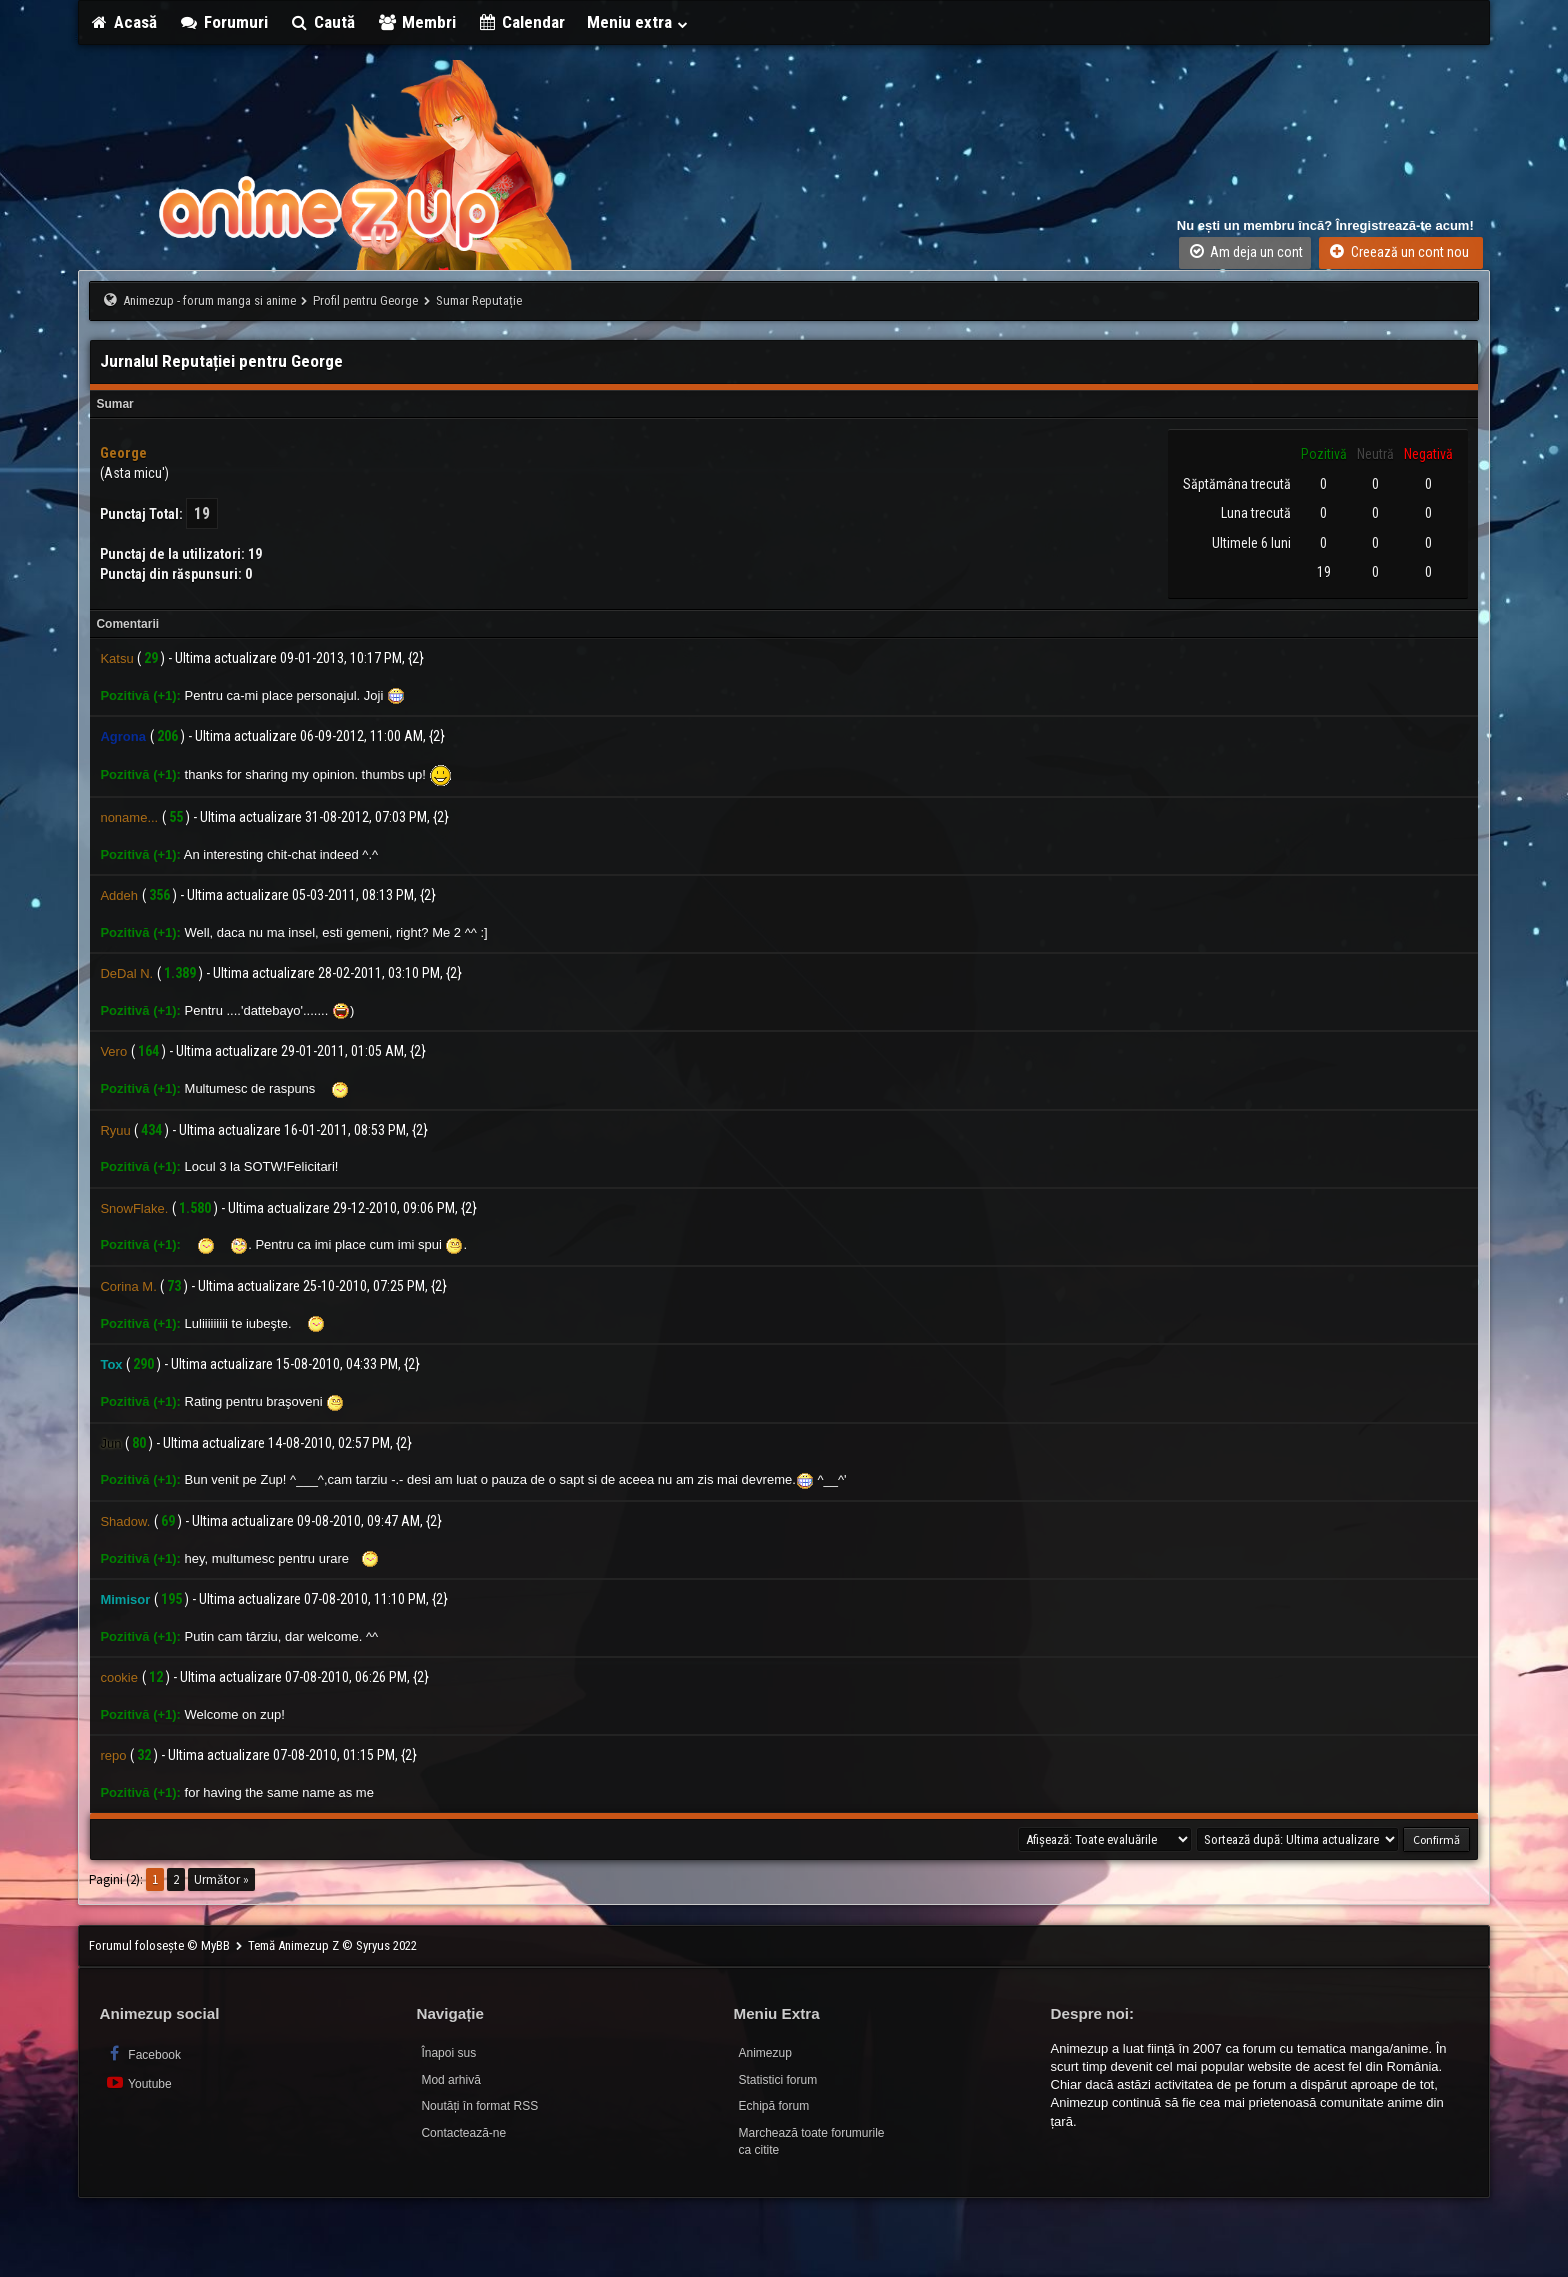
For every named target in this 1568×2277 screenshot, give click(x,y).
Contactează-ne (463, 2133)
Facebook (142, 2053)
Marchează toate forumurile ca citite (811, 2141)
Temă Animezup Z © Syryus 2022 (332, 1945)
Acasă (123, 22)
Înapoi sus (448, 2053)
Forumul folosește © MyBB (161, 1945)
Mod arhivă (450, 2080)
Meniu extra (638, 22)
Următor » (221, 1879)
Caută (323, 22)
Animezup (764, 2053)
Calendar (522, 22)
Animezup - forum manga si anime (209, 300)
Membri (416, 22)
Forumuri (223, 22)
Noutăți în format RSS (479, 2106)
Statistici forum (777, 2080)
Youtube (137, 2082)
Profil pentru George (365, 300)
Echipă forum (773, 2106)
